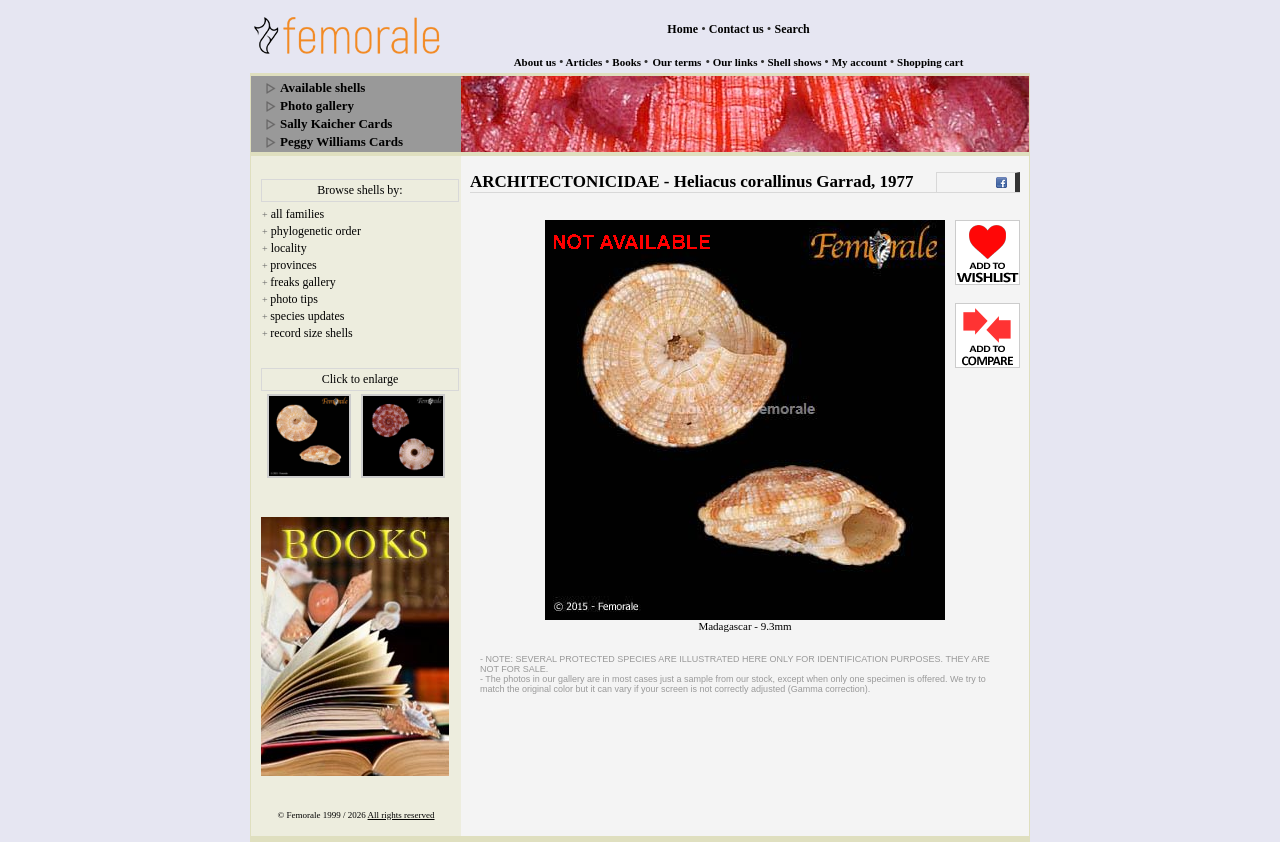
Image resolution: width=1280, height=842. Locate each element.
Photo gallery (317, 105)
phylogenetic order (316, 231)
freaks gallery (303, 282)
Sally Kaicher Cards (336, 123)
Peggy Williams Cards (341, 141)
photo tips (294, 299)
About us (535, 62)
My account (859, 62)
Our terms (676, 62)
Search (792, 29)
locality (289, 248)
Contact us (736, 29)
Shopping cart (930, 62)
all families (298, 214)
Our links (735, 62)
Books (626, 62)
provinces (293, 265)
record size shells (311, 333)
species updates (307, 316)
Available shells (322, 87)
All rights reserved (401, 815)
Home (682, 29)
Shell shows (795, 62)
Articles (584, 62)
